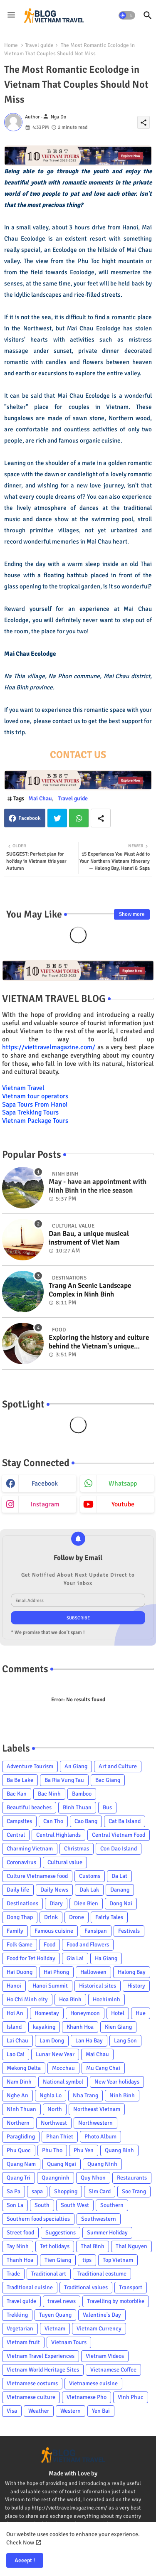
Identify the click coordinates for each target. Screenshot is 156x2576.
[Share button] (101, 818)
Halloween (93, 1972)
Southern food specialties (38, 2218)
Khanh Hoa (80, 2026)
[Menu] (11, 15)
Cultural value (64, 1862)
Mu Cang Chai (103, 2068)
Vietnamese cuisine (93, 2383)
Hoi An (15, 2013)
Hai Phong (56, 1972)
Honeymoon (85, 2013)
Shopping (65, 2191)
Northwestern (95, 2122)
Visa (12, 2410)
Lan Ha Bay (89, 2040)
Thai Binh (92, 2246)
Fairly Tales (109, 1917)
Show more (132, 914)
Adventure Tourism (30, 1766)
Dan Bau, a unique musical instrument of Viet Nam (89, 1238)
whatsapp (123, 1483)
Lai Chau (17, 2040)
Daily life (18, 1889)
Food (49, 1944)
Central (16, 1834)
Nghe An (17, 2095)
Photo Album (100, 2136)
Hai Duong (19, 1972)
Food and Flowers (88, 1944)
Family (15, 1930)
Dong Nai (120, 1903)
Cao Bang (85, 1821)
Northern (18, 2122)
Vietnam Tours (69, 2342)
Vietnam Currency (99, 2328)
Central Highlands (58, 1834)
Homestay (47, 2013)
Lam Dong (52, 2040)
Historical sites (97, 1985)
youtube (122, 1504)
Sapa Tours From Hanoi (34, 1104)
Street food (20, 2232)
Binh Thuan (77, 1807)
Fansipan (95, 1930)
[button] (127, 15)
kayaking (44, 2026)
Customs (89, 1876)
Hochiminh (106, 1999)
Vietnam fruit (23, 2342)
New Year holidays (116, 2081)
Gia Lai (75, 1958)
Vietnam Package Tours (35, 1121)
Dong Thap (20, 1917)
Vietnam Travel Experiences (40, 2355)
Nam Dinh (19, 2081)
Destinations (22, 1903)
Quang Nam (21, 2164)
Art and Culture (118, 1766)
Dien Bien (86, 1903)
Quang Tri (18, 2177)
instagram (44, 1504)
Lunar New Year (55, 2054)
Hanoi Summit (50, 1985)
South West (75, 2205)
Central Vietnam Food (118, 1834)
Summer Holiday (107, 2232)
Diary (56, 1903)
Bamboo (82, 1793)
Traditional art (48, 2273)
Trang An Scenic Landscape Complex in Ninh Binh (90, 1290)
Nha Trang (85, 2095)
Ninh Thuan (21, 2109)
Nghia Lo (51, 2095)
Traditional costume (101, 2273)
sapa (37, 2191)
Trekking (17, 2314)
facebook (45, 1483)
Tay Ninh (18, 2246)
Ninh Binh (122, 2095)
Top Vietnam (118, 2260)
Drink (51, 1917)
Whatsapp (79, 818)
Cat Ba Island (125, 1821)
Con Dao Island (118, 1848)
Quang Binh (119, 2150)
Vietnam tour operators (35, 1096)
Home (11, 45)
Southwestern (98, 2218)
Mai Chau (40, 798)
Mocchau (63, 2068)
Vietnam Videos (105, 2355)
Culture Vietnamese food (37, 1876)
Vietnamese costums (32, 2383)
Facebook (29, 818)
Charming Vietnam (30, 1848)
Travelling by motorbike (115, 2301)
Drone (76, 1917)
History (136, 1985)
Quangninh (55, 2177)
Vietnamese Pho (86, 2397)
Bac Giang (107, 1780)
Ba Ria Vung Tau (64, 1780)
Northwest (54, 2122)
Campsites (19, 1821)
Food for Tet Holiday (31, 1958)
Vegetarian (20, 2328)
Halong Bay (132, 1972)
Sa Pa (13, 2191)
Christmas (76, 1848)
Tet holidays (54, 2246)
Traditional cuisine (30, 2287)
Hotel (117, 2013)
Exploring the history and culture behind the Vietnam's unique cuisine (99, 1342)
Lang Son (125, 2040)
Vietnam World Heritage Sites (43, 2369)
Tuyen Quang (55, 2314)
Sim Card (100, 2191)
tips (87, 2260)
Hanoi (14, 1985)
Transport (130, 2287)
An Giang (75, 1766)
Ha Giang (106, 1958)
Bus (107, 1807)
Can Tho (53, 1821)
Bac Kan (17, 1793)
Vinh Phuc (131, 2397)
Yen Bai (101, 2410)
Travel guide (39, 45)
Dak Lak (89, 1889)
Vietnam (55, 2328)
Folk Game (19, 1944)
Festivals (129, 1930)
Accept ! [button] (25, 2560)
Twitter (57, 818)
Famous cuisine (54, 1930)
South (42, 2205)
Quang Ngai (61, 2164)
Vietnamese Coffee (113, 2369)
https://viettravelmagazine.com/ (48, 1047)
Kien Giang (118, 2026)
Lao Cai (16, 2054)
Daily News (54, 1889)
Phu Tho (52, 2150)
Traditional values (86, 2287)
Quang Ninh (102, 2164)
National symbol (63, 2081)
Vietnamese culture (31, 2397)
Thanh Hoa (20, 2260)
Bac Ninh (49, 1793)
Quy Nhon (93, 2177)
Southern (112, 2205)
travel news (61, 2301)
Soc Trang (134, 2191)
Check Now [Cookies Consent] (20, 2542)
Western (70, 2410)
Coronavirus (21, 1862)
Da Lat (119, 1876)
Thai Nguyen (131, 2246)
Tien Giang (58, 2260)
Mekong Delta (24, 2068)
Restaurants (132, 2177)
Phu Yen (84, 2150)
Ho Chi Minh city (27, 1999)
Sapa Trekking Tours (30, 1112)
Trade (13, 2273)
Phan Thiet (59, 2136)
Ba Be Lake (20, 1780)
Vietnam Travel (23, 1088)
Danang (119, 1889)
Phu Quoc (19, 2150)
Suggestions (60, 2232)
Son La (15, 2205)
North (54, 2109)
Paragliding (21, 2136)
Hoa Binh (70, 1999)
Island (14, 2026)
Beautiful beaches (29, 1807)
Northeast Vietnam (96, 2109)
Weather (38, 2410)
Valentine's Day (102, 2314)
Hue (141, 2013)
